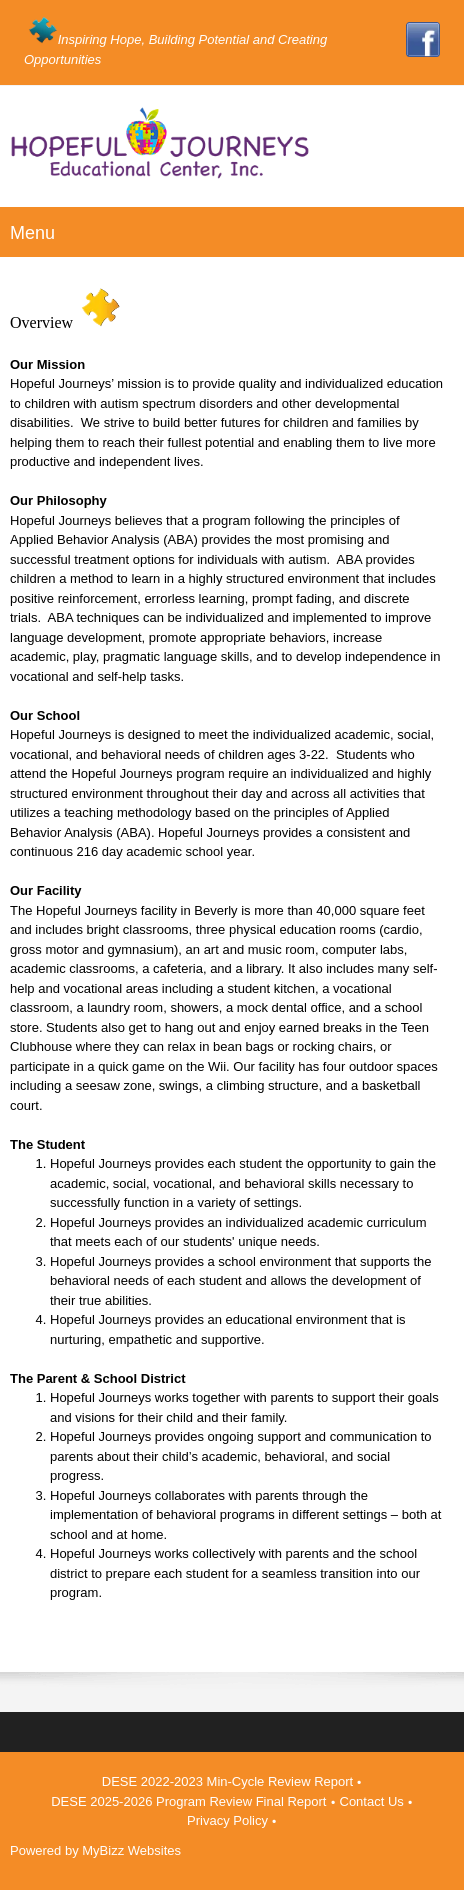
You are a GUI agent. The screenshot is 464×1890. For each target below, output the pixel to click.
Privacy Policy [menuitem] (227, 1820)
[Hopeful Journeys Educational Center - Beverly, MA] (232, 151)
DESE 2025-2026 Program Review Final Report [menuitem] (188, 1801)
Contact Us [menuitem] (372, 1801)
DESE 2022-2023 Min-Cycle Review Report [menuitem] (227, 1781)
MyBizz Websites (131, 1850)
